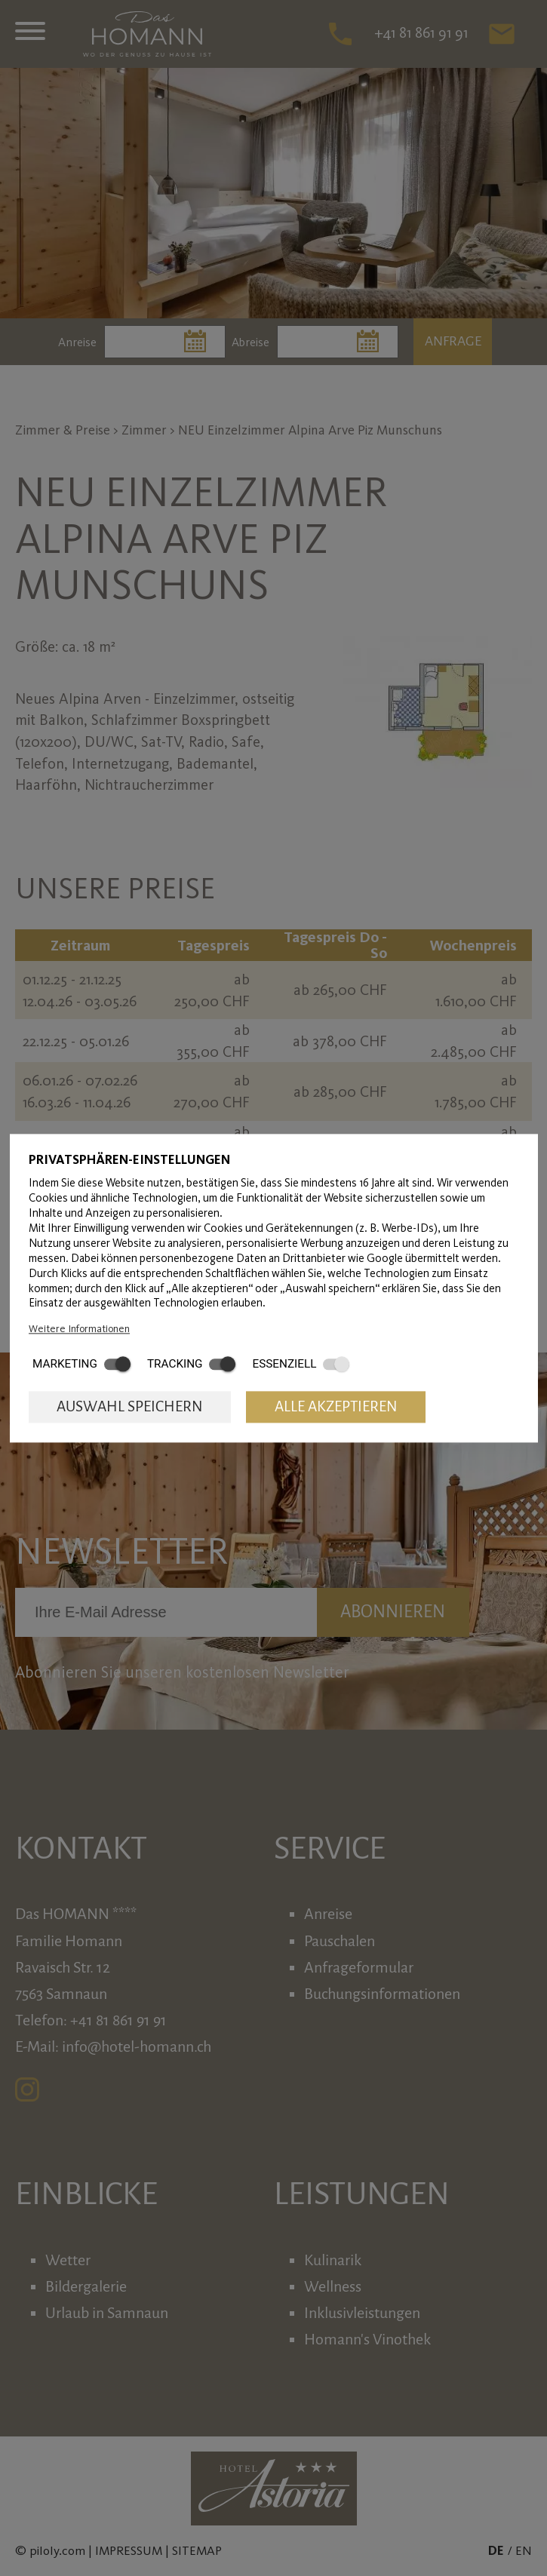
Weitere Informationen (79, 1328)
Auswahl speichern (130, 1407)
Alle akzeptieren (336, 1407)
